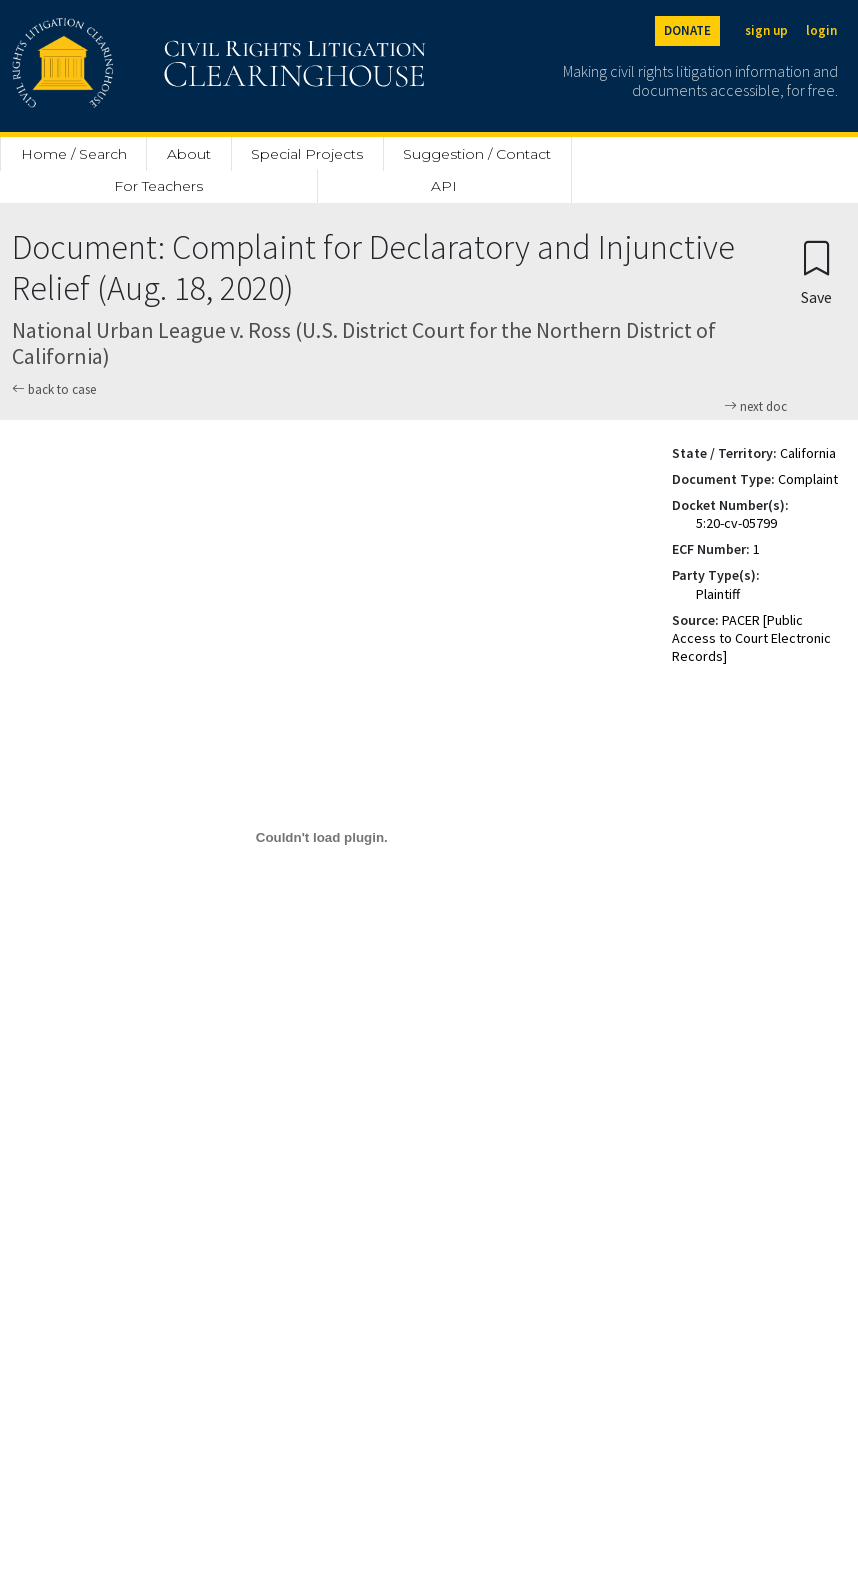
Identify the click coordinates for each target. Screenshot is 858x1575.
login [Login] (821, 30)
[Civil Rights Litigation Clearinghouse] (162, 66)
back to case (54, 389)
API (444, 186)
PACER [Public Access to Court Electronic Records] (751, 638)
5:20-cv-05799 (736, 523)
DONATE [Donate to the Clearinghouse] (687, 30)
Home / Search (74, 154)
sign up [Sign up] (766, 30)
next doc (755, 407)
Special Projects (307, 154)
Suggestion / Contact (477, 154)
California (808, 453)
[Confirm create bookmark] (816, 271)
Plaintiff (718, 594)
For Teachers (158, 186)
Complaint (808, 479)
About (189, 154)
